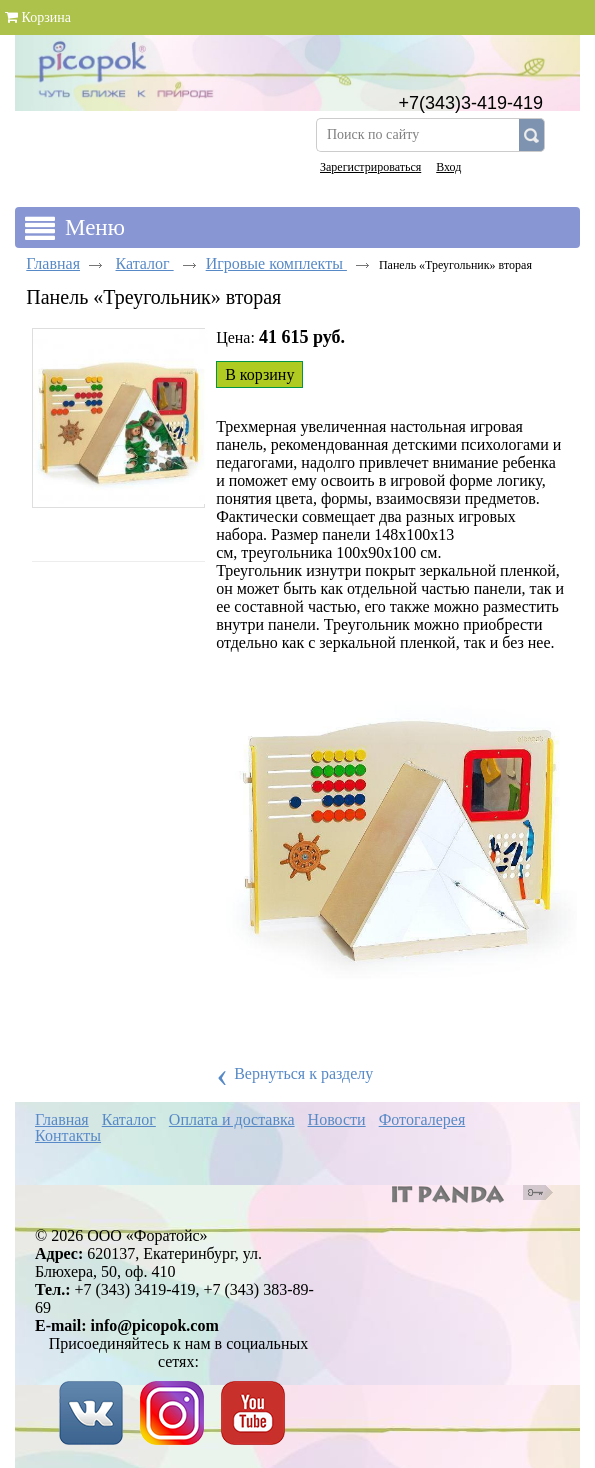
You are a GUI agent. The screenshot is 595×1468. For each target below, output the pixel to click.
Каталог (145, 263)
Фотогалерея (422, 1119)
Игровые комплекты (276, 263)
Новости (337, 1119)
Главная (53, 263)
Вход (448, 167)
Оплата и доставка (232, 1119)
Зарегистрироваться (370, 167)
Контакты (68, 1135)
